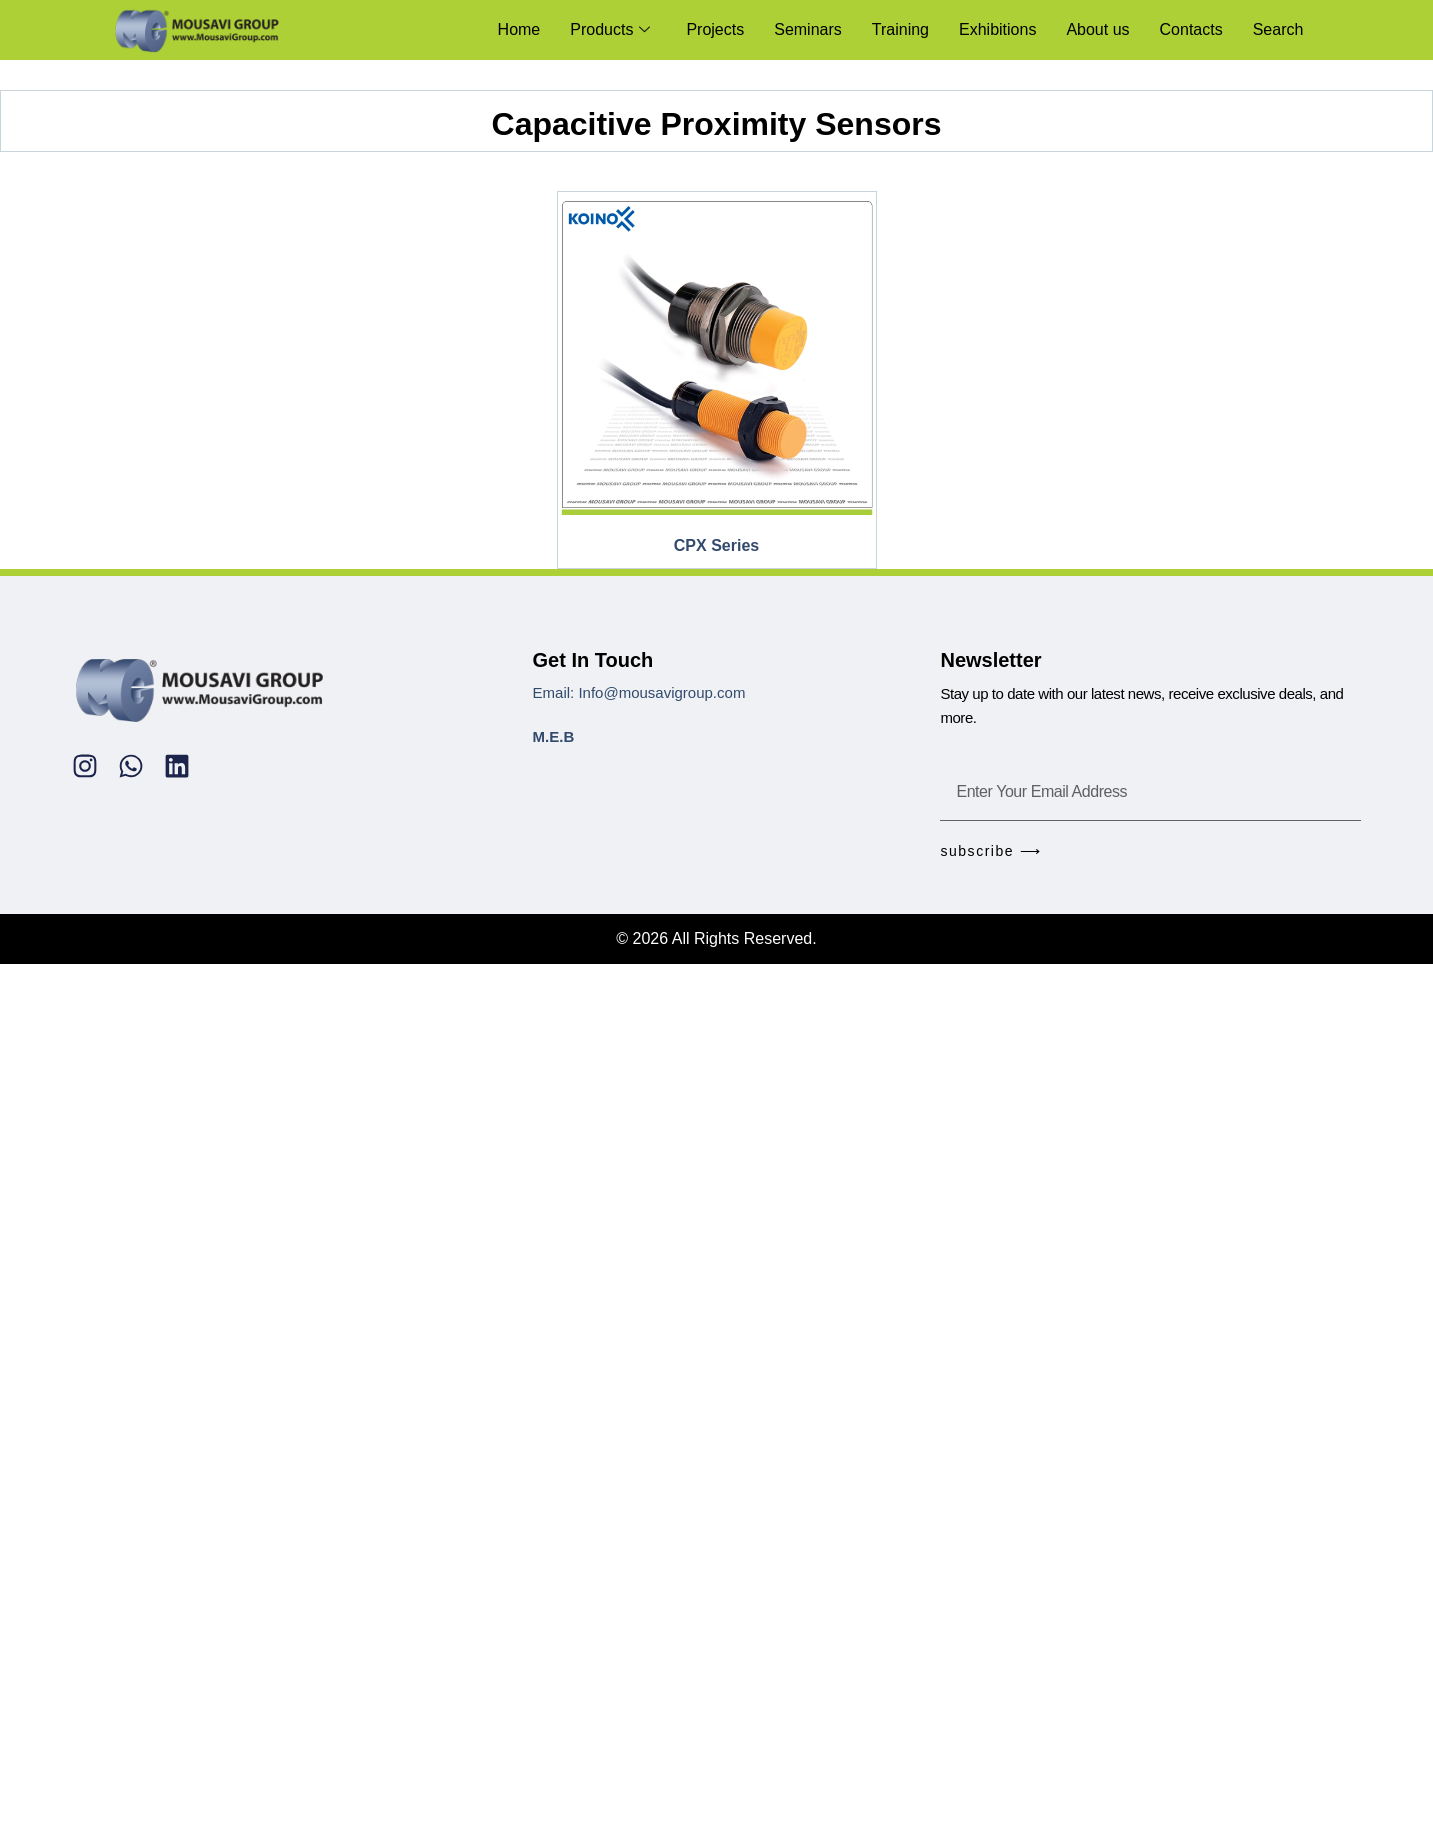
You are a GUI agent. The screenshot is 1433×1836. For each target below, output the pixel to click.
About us (1098, 29)
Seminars (809, 29)
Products (611, 29)
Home (519, 29)
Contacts (1191, 29)
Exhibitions (997, 29)
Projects (716, 29)
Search (1278, 29)
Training (900, 29)
